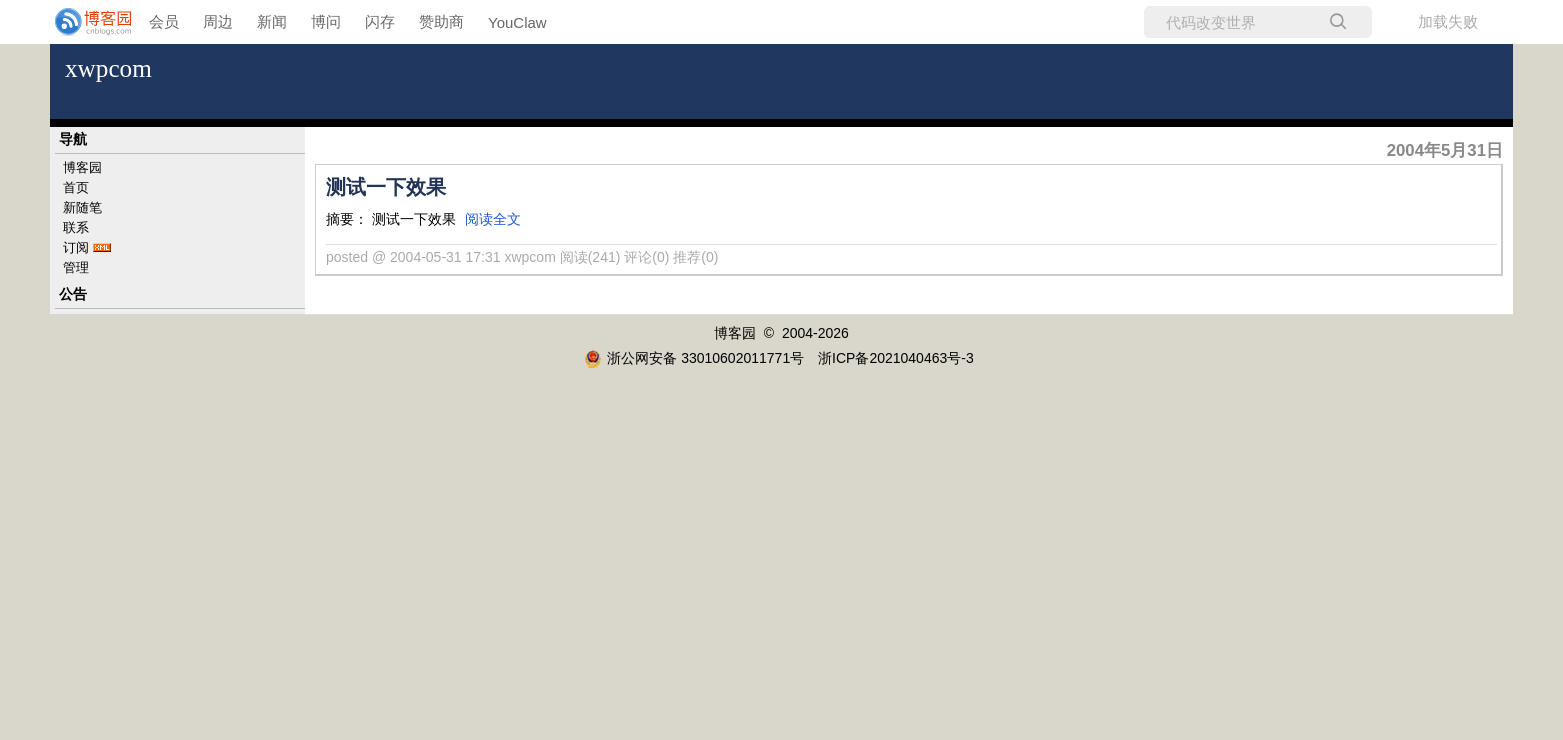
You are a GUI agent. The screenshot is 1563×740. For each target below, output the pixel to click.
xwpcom (108, 68)
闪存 (380, 21)
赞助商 (441, 21)
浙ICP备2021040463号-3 (896, 358)
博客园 (82, 167)
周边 (218, 21)
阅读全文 (493, 219)
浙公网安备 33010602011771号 (694, 358)
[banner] (80, 22)
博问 (326, 21)
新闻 (272, 21)
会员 (164, 21)
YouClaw (517, 22)
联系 (76, 227)
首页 (76, 187)
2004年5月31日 (1445, 150)
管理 (76, 267)
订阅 (76, 247)
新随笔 (82, 207)
